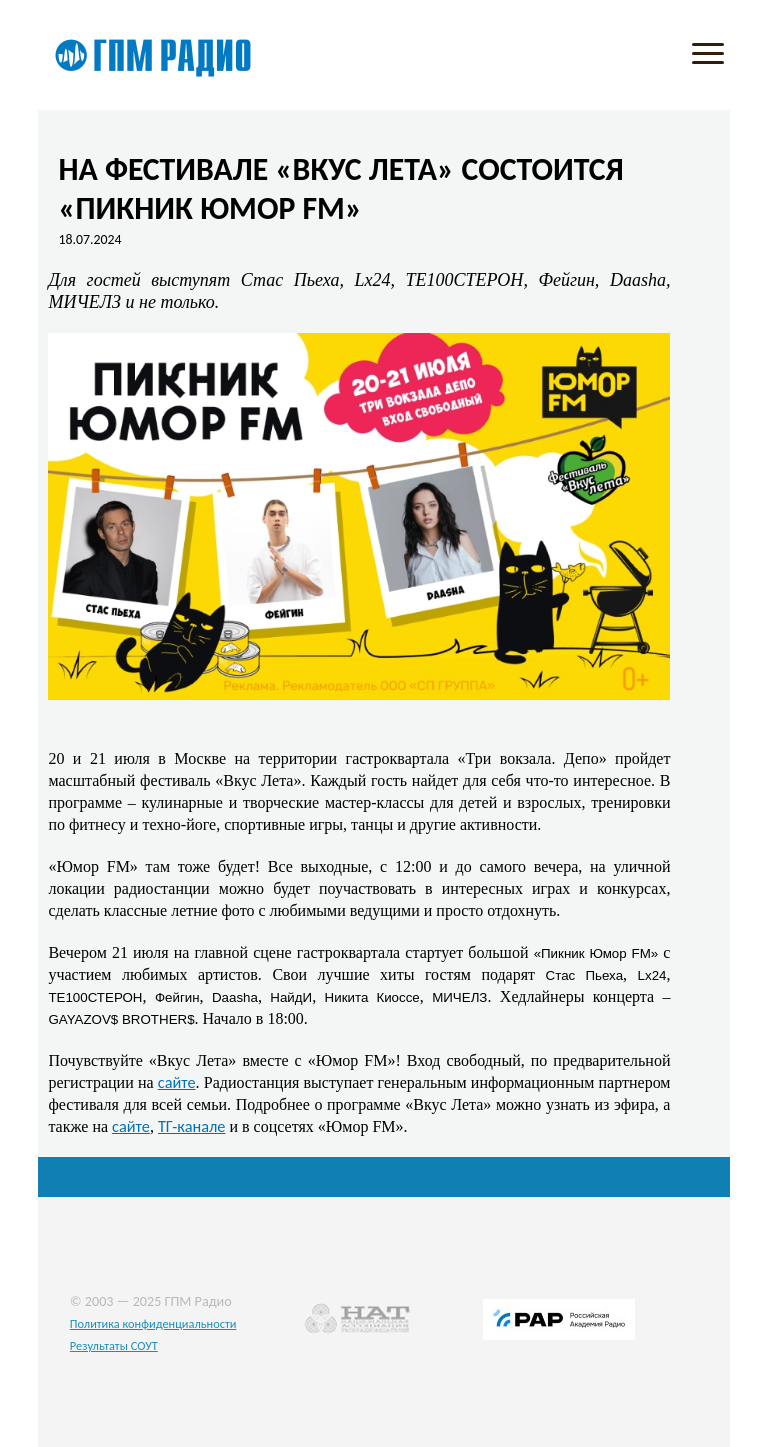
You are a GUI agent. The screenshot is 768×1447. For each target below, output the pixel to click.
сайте (177, 1082)
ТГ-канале (192, 1126)
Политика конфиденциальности (153, 1323)
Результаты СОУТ (114, 1345)
